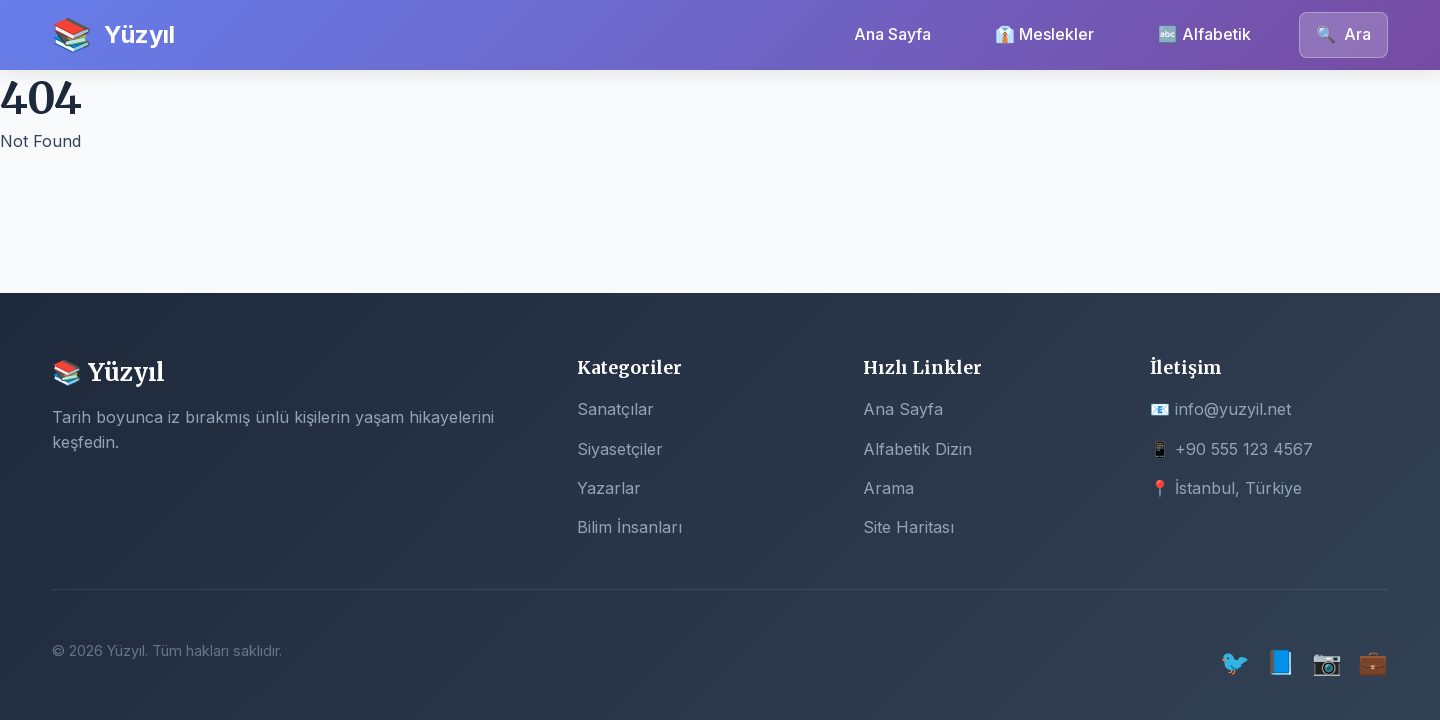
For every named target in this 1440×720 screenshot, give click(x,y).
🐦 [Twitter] (1235, 662)
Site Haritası (908, 527)
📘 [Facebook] (1281, 662)
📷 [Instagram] (1327, 662)
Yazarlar (609, 488)
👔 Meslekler (1044, 34)
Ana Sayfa (892, 34)
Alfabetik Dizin (917, 449)
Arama (888, 488)
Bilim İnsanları (629, 527)
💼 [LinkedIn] (1373, 662)
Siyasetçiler (620, 449)
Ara (1343, 34)
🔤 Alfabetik (1204, 34)
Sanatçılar (615, 409)
